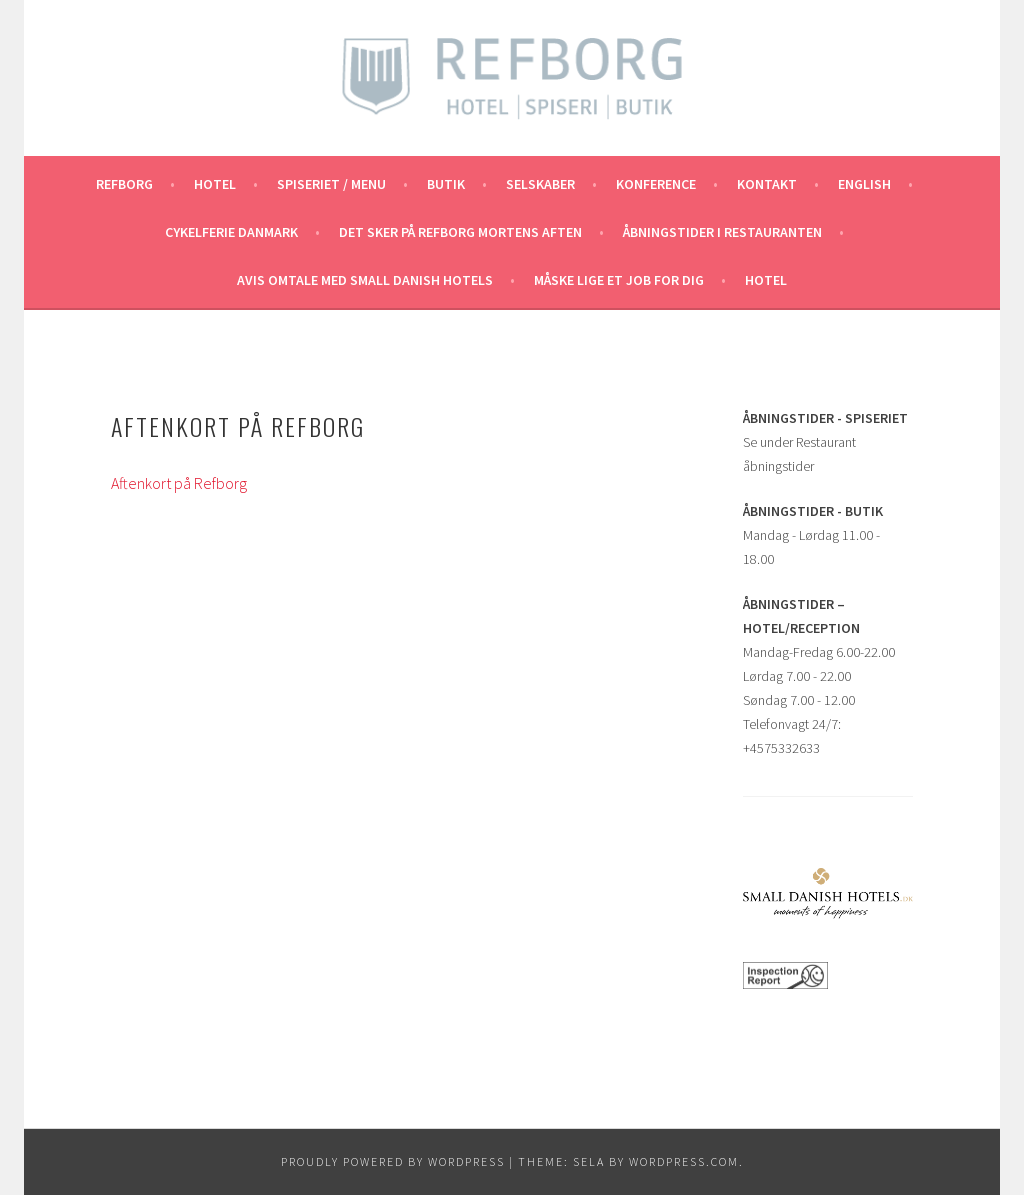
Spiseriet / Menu (331, 184)
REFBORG (124, 184)
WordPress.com (684, 1161)
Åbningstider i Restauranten (722, 232)
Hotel (215, 184)
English (864, 184)
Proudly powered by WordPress (393, 1161)
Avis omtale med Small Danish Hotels (365, 280)
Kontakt (767, 184)
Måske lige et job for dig (619, 280)
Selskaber (540, 184)
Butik (446, 184)
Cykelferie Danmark (231, 232)
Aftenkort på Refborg (179, 483)
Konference (656, 184)
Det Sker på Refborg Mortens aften (460, 232)
